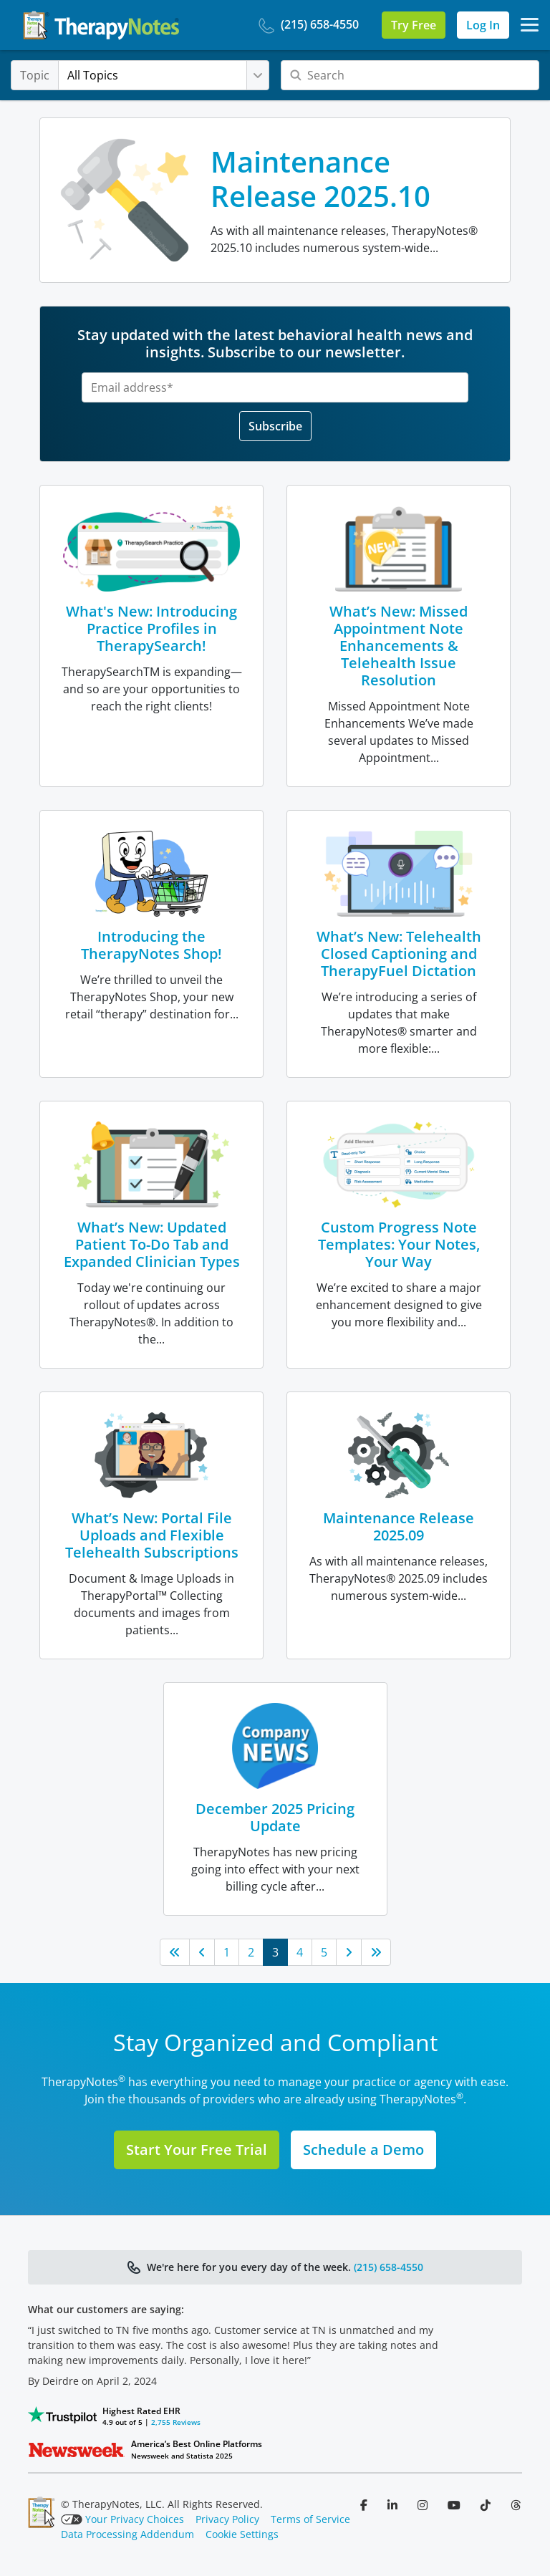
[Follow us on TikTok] (487, 2505)
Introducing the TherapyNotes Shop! (151, 945)
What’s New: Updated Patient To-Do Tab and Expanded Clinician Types (152, 1244)
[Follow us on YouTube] (455, 2505)
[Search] (410, 75)
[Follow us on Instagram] (424, 2505)
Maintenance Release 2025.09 (398, 1526)
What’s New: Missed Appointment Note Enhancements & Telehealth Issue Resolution (398, 646)
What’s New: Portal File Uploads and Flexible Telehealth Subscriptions (151, 1535)
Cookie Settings (242, 2534)
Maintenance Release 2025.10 (320, 179)
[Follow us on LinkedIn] (394, 2505)
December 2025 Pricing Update (275, 1817)
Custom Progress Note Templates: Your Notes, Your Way (399, 1244)
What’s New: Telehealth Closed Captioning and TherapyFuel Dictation (399, 953)
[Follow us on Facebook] (365, 2505)
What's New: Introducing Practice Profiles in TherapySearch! (151, 628)
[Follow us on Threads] (515, 2505)
